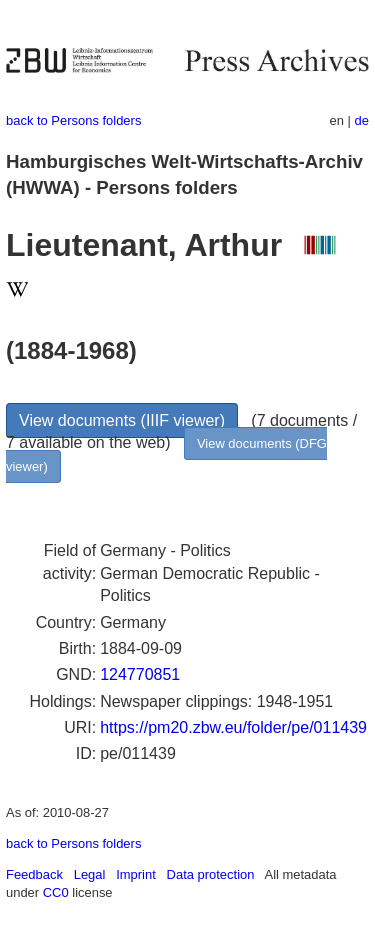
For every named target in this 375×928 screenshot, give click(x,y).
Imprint (136, 874)
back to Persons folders (73, 120)
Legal (90, 874)
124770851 (140, 674)
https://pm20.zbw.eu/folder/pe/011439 (233, 727)
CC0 (56, 892)
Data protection (211, 874)
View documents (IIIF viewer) (122, 420)
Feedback (34, 874)
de (362, 120)
